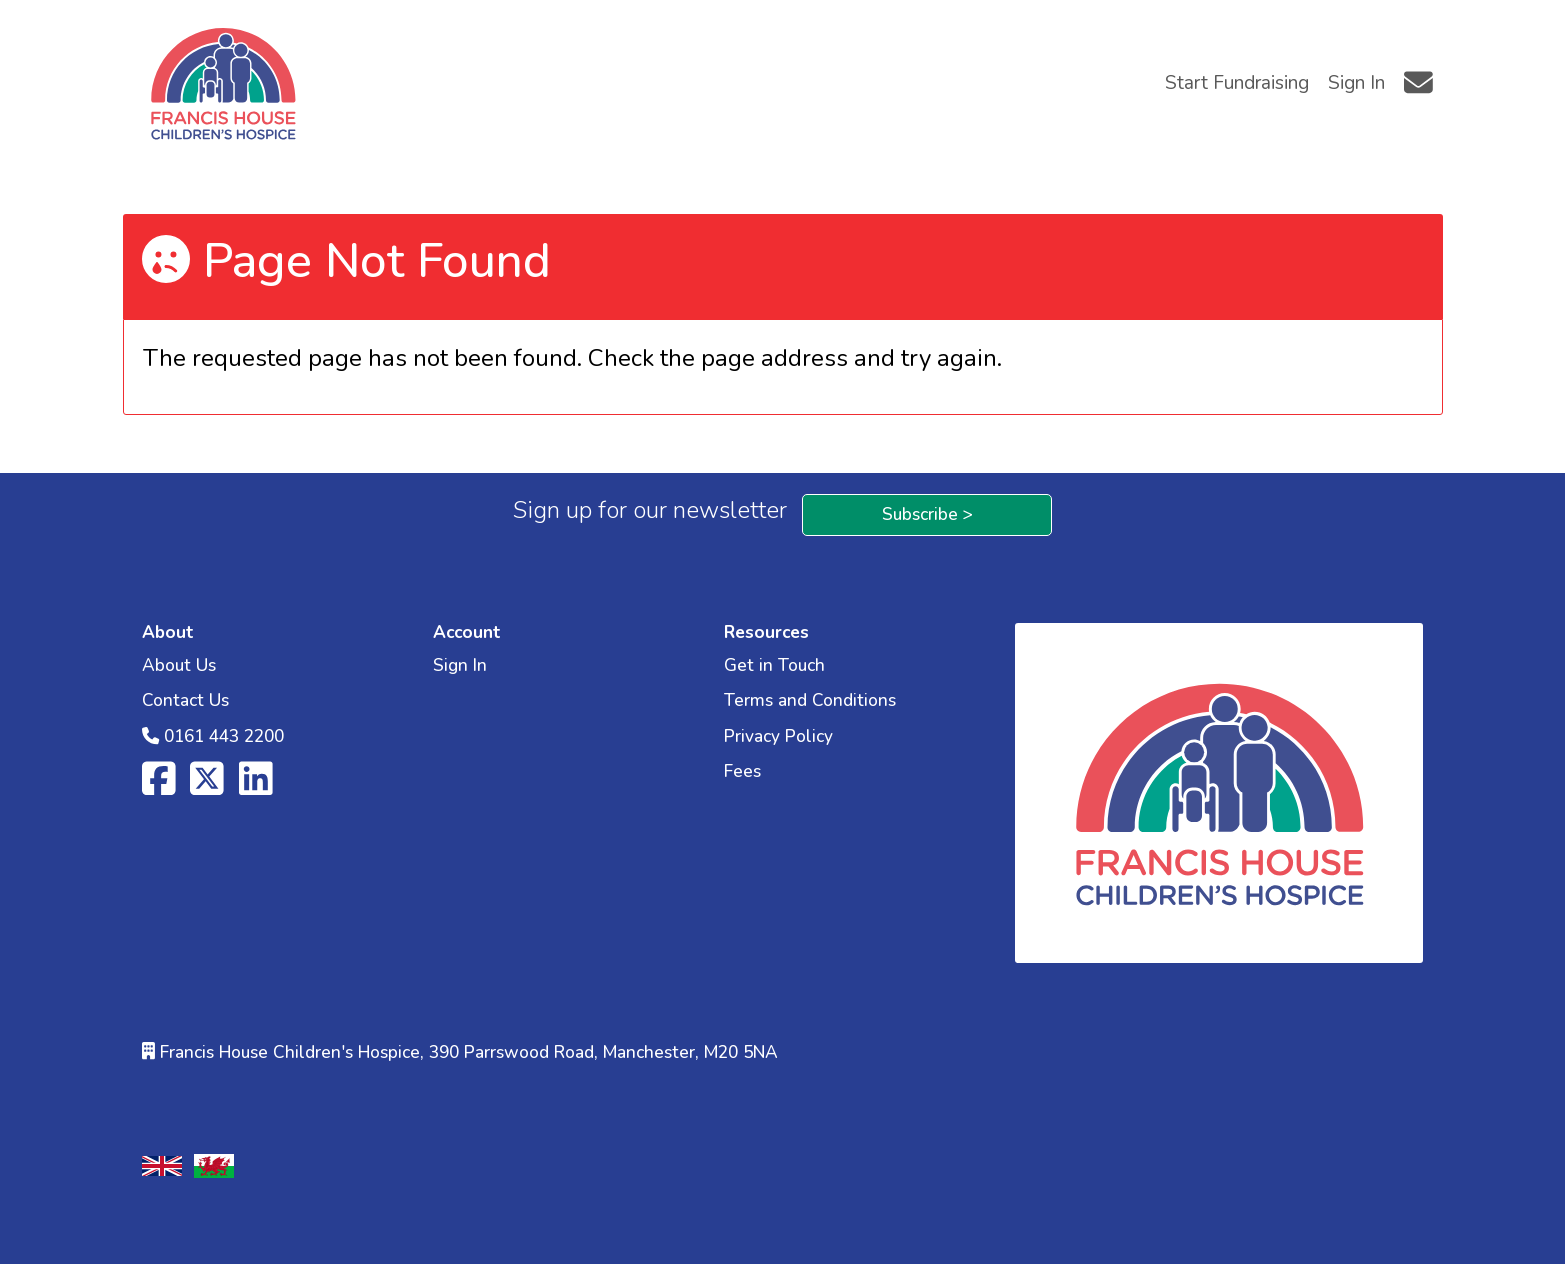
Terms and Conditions (810, 700)
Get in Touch (774, 665)
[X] (207, 787)
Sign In (460, 665)
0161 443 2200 (224, 736)
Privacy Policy (778, 736)
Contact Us (185, 700)
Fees (742, 771)
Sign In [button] (1356, 83)
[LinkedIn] (256, 787)
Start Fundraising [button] (1237, 83)
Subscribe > (927, 514)
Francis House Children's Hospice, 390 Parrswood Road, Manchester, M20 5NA (469, 1052)
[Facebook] (159, 787)
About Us (179, 665)
